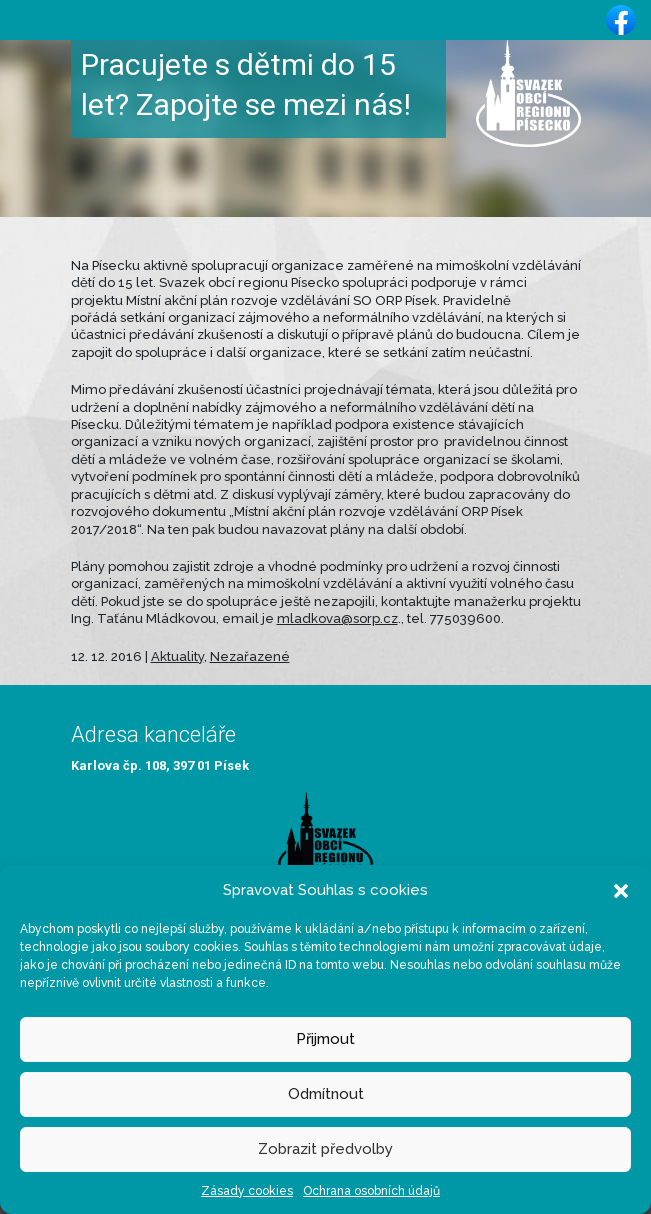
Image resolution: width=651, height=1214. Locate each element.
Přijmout (325, 1039)
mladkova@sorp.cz (337, 618)
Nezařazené (250, 656)
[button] (621, 890)
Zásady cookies (247, 1191)
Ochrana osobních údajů (371, 1191)
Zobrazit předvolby (325, 1149)
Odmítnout (326, 1094)
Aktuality (177, 656)
